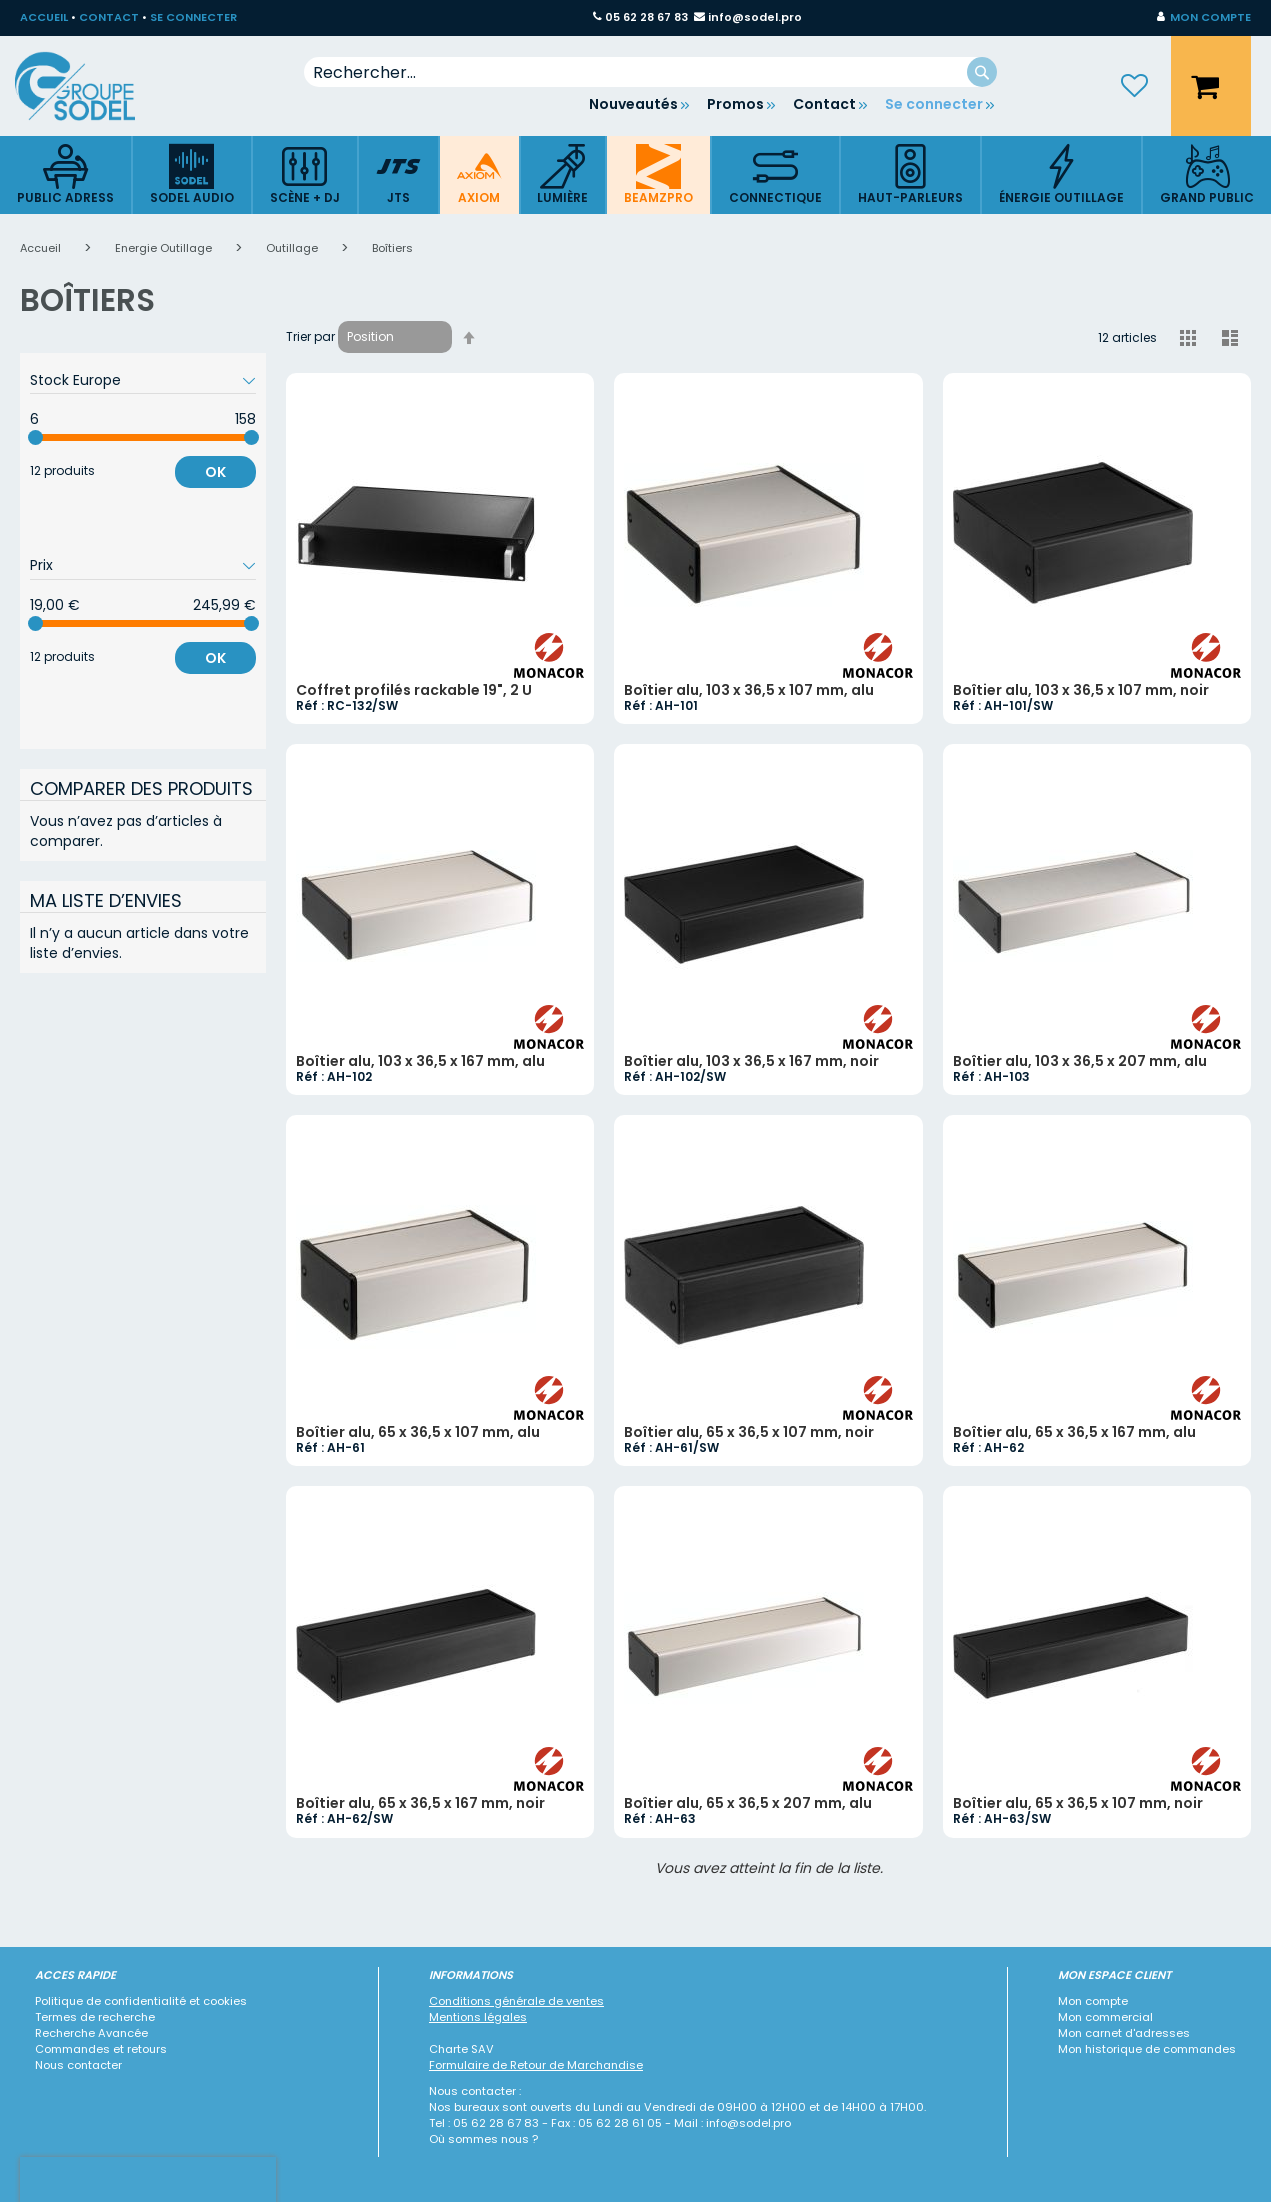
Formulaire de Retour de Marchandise (536, 2065)
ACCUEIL (44, 17)
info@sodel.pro (755, 17)
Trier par (310, 336)
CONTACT (109, 17)
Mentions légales (478, 2017)
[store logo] (90, 86)
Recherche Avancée (91, 2033)
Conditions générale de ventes (516, 2001)
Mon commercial (1105, 2017)
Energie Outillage (165, 248)
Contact (824, 104)
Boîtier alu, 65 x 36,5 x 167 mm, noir (420, 1803)
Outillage (293, 248)
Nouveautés (633, 104)
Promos (735, 104)
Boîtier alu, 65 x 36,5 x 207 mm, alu (748, 1803)
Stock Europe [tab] (75, 380)
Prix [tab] (41, 565)
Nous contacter (78, 2065)
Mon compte (1093, 2001)
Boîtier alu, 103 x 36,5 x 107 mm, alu (749, 690)
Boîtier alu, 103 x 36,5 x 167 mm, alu (420, 1061)
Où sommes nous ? (483, 2139)
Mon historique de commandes (1147, 2049)
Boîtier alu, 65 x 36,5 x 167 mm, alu (1074, 1432)
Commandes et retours (101, 2049)
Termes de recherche (95, 2017)
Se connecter (934, 104)
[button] (1204, 18)
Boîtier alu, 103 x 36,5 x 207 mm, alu (1080, 1061)
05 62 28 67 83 (646, 17)
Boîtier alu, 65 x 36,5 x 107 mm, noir (749, 1432)
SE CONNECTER (193, 17)
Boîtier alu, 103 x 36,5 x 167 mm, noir (751, 1061)
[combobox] (651, 72)
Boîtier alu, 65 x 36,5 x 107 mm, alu (418, 1432)
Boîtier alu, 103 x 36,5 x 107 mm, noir (1081, 690)
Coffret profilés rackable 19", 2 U (414, 690)
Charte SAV (461, 2049)
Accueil (42, 248)
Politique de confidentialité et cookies (141, 2001)
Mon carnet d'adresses (1124, 2033)
